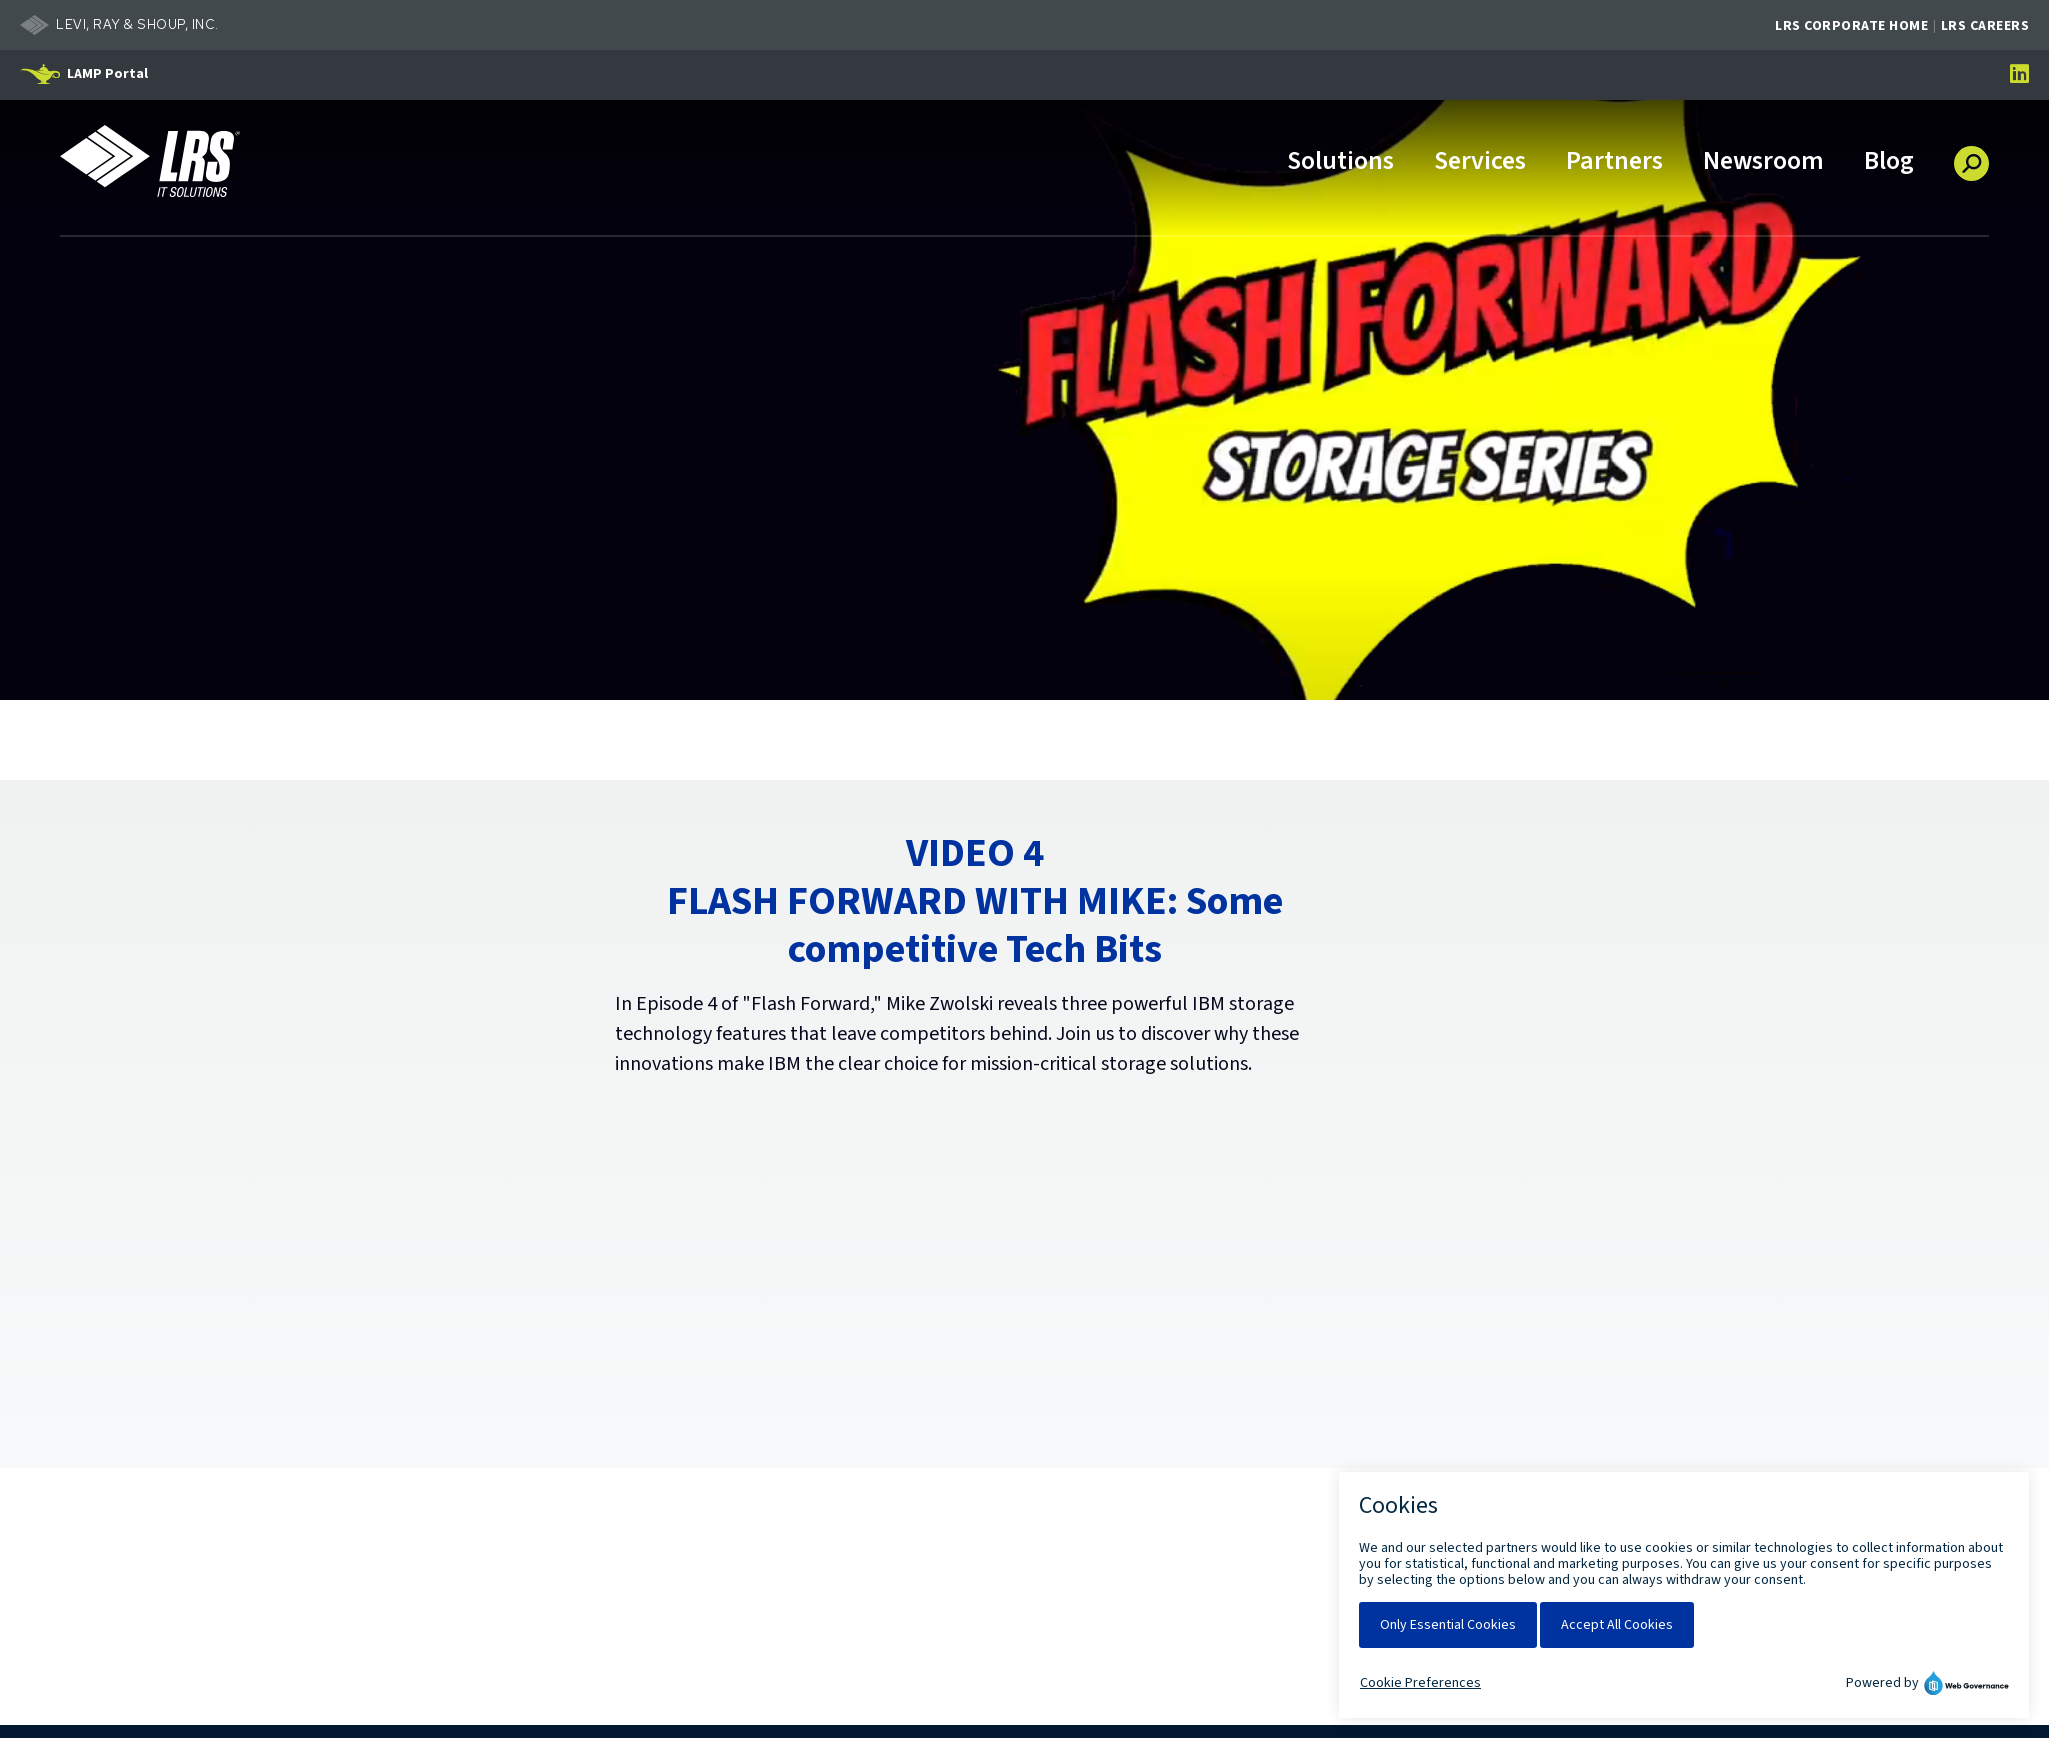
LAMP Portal (107, 74)
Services (1480, 162)
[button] (1971, 156)
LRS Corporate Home (1851, 26)
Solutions (1340, 162)
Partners (1614, 162)
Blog (1889, 162)
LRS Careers (1985, 26)
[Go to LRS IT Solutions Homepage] (150, 161)
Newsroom (1763, 162)
